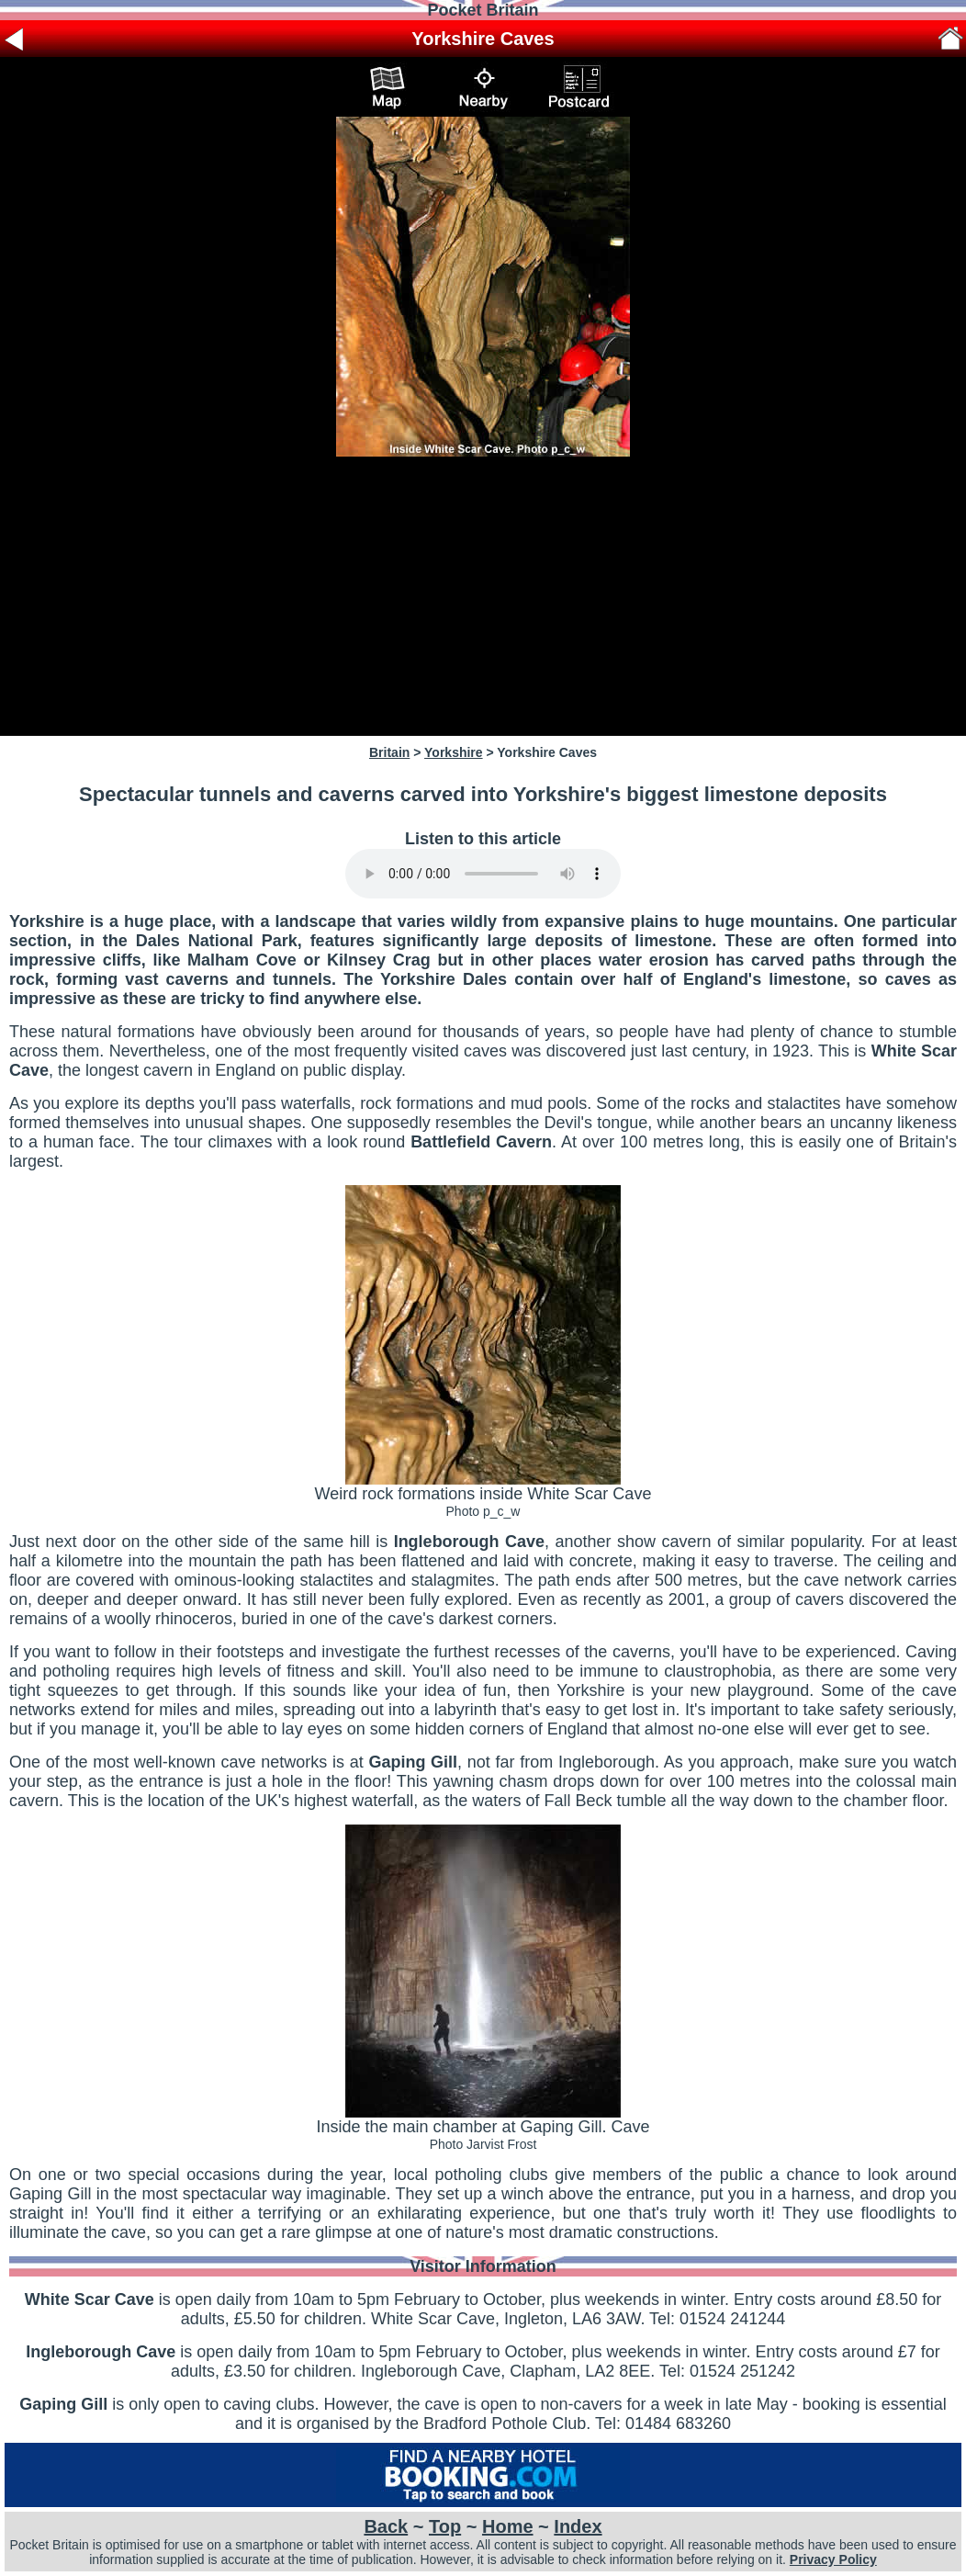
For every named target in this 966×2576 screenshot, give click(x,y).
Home (508, 2526)
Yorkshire (453, 752)
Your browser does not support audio (483, 873)
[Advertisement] (483, 596)
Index (577, 2526)
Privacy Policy (833, 2559)
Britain (389, 752)
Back (386, 2526)
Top (445, 2526)
